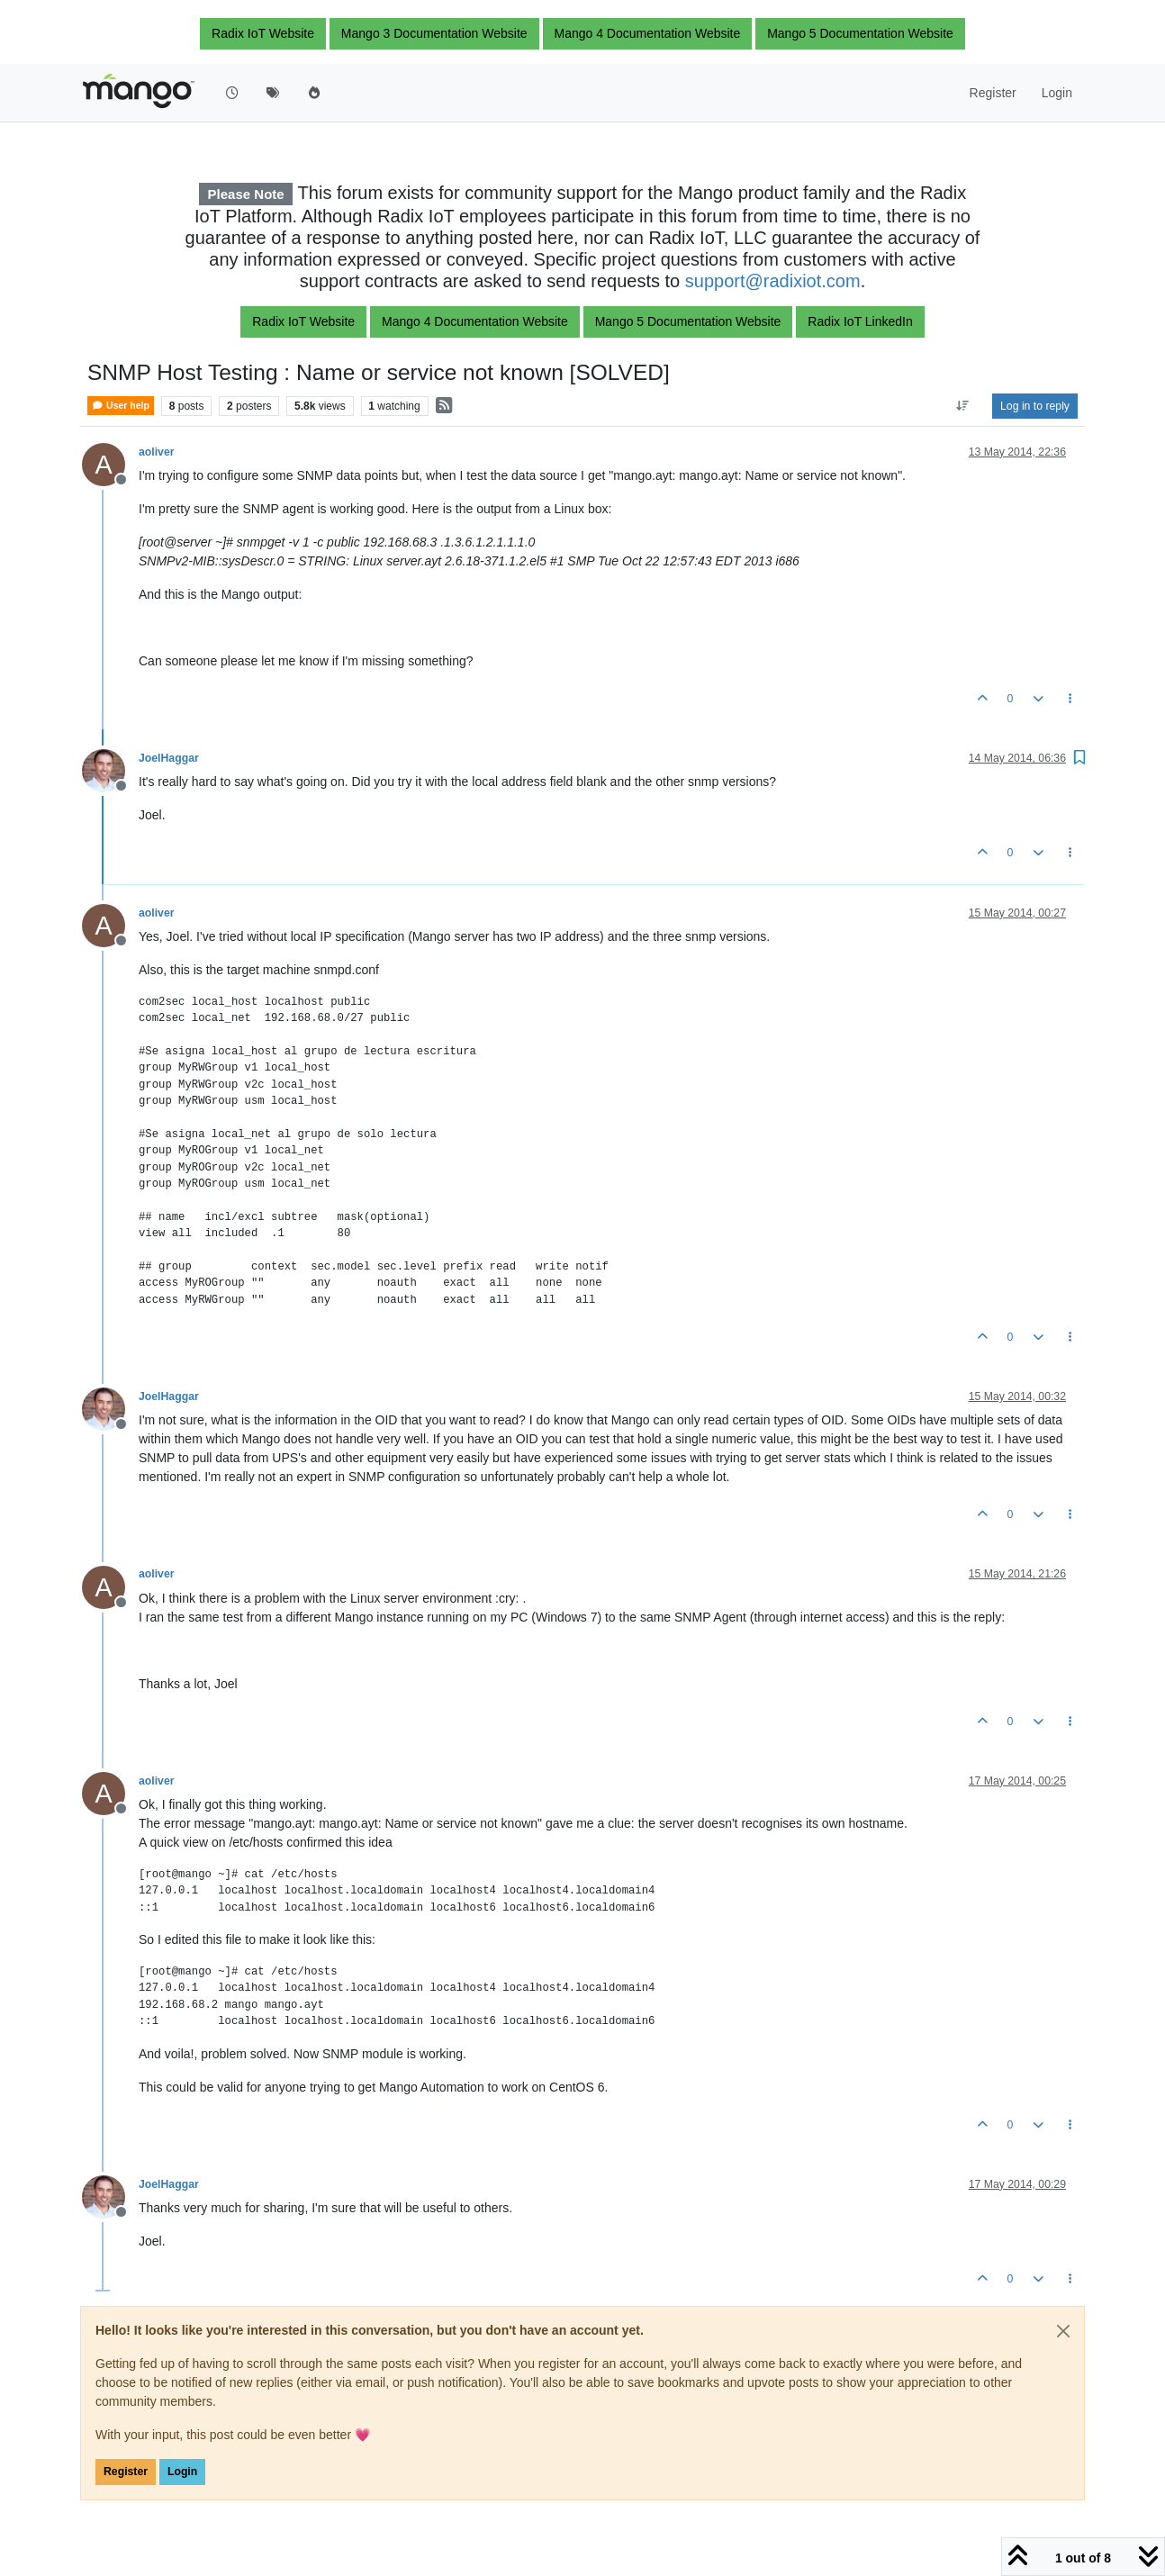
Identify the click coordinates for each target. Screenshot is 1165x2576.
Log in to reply (1035, 406)
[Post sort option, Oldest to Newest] (963, 406)
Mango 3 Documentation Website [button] (434, 33)
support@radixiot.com (773, 281)
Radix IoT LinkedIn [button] (860, 321)
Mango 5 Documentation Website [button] (860, 33)
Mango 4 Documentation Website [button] (648, 33)
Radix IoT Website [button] (263, 33)
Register (126, 2471)
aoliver (157, 452)
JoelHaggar (169, 758)
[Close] (1063, 2331)
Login (182, 2471)
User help (120, 405)
